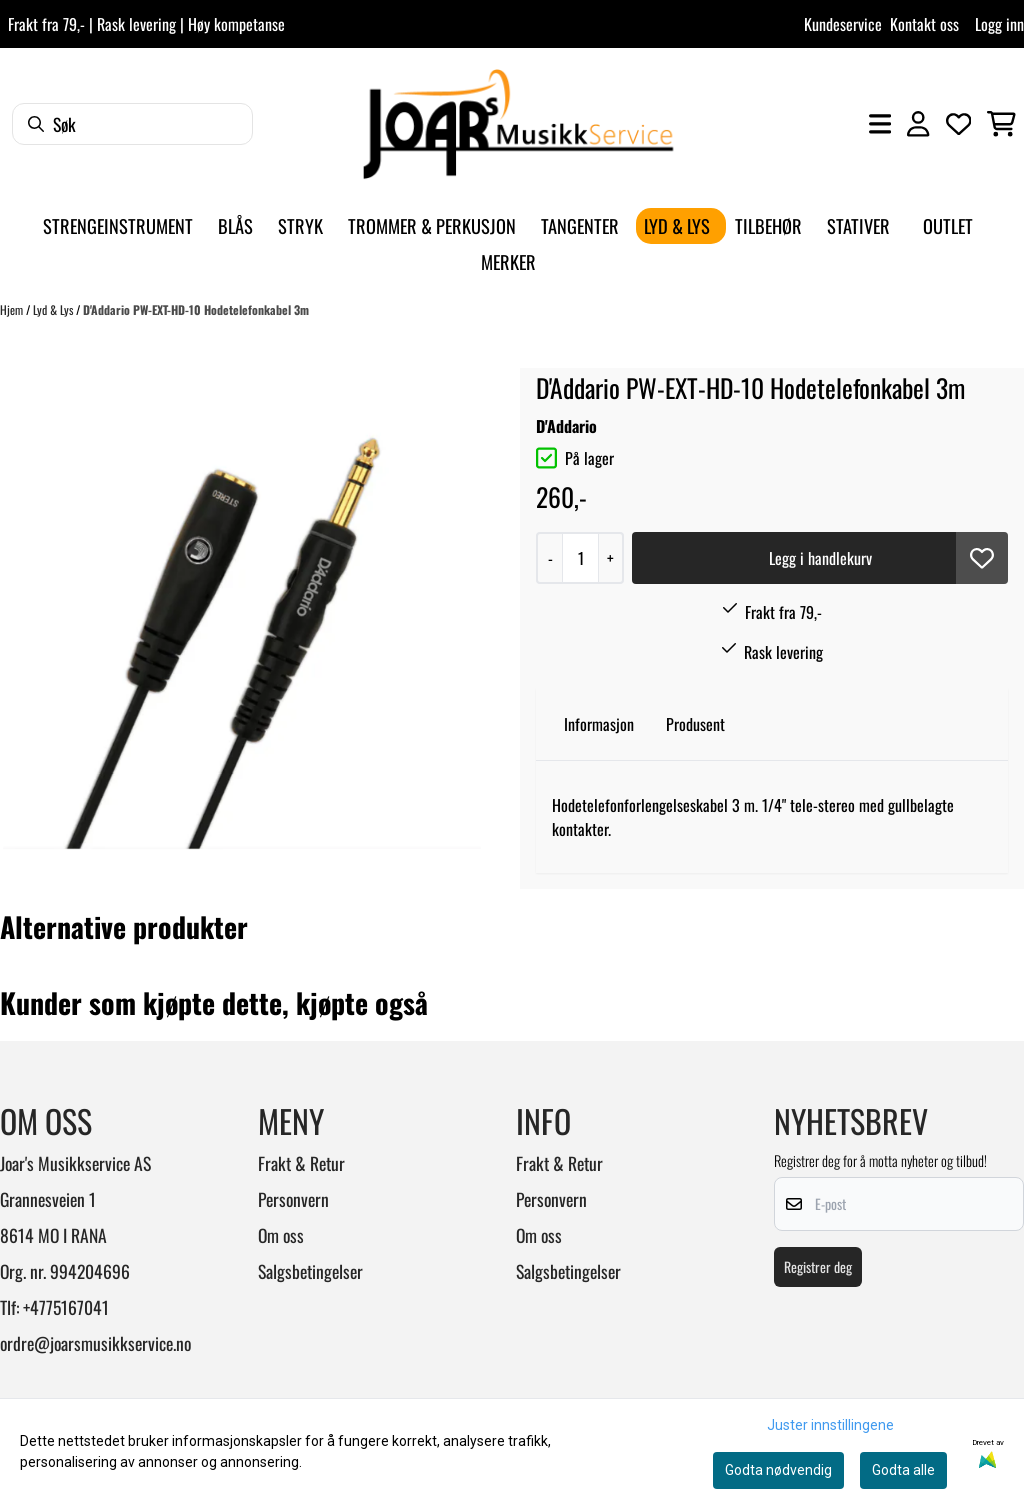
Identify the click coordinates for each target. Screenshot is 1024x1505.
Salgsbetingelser (310, 1271)
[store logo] (518, 124)
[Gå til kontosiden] (918, 124)
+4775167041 (66, 1307)
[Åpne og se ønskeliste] (959, 124)
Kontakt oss (924, 24)
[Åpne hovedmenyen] (880, 124)
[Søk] (132, 124)
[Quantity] (580, 558)
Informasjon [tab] (599, 724)
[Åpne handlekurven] (1001, 124)
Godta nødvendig (778, 1470)
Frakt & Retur (301, 1163)
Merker (508, 261)
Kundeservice (843, 24)
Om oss (281, 1235)
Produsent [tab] (695, 724)
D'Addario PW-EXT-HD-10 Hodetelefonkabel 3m (196, 309)
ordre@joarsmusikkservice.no (95, 1343)
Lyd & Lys (54, 309)
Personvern (293, 1199)
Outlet (948, 225)
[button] (982, 558)
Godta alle (903, 1470)
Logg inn (999, 24)
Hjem (13, 309)
